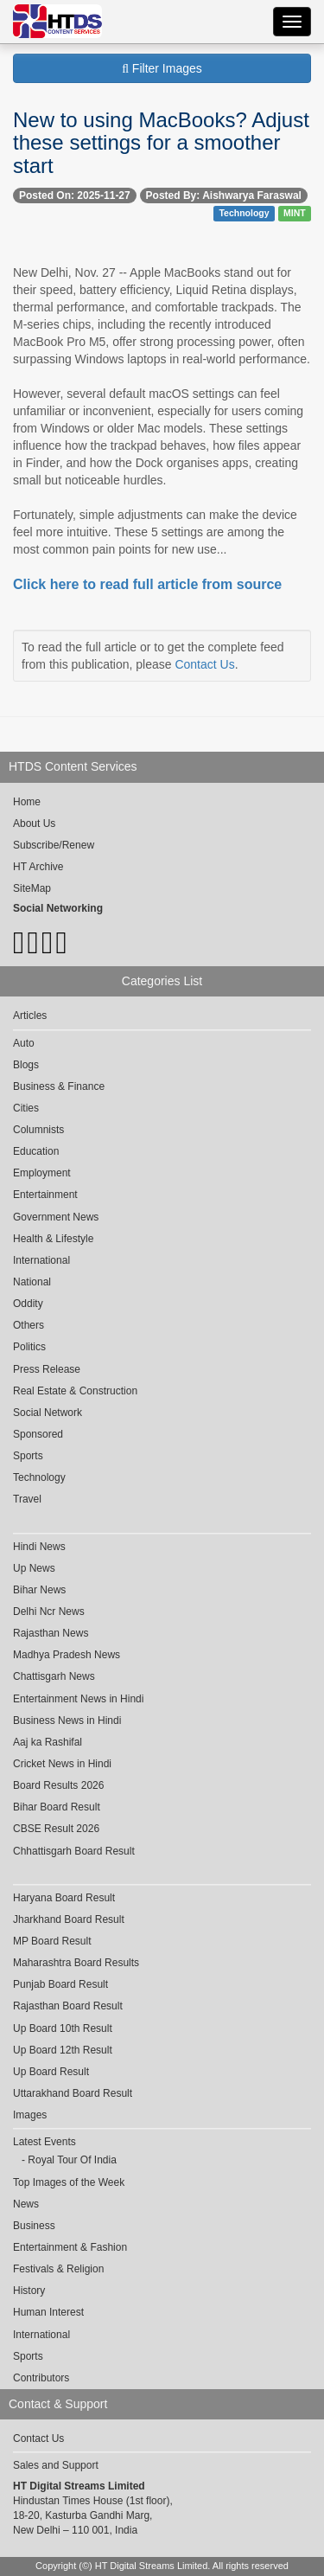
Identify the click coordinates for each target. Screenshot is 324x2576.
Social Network (47, 1413)
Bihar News (39, 1590)
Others (28, 1325)
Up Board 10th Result (62, 2028)
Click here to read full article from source (147, 584)
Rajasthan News (50, 1633)
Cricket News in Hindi (62, 1764)
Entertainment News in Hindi (78, 1699)
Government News (55, 1217)
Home (27, 802)
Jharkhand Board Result (68, 1919)
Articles (30, 1015)
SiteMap (32, 888)
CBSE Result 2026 (56, 1829)
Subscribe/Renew (53, 845)
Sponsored (38, 1434)
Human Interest (48, 2312)
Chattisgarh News (54, 1676)
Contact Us (204, 664)
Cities (26, 1108)
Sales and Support (55, 2465)
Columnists (38, 1130)
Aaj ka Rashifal (47, 1742)
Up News (34, 1568)
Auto (24, 1043)
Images (30, 2115)
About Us (34, 823)
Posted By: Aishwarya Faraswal (224, 195)
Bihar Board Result (56, 1807)
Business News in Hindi (67, 1720)
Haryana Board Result (64, 1898)
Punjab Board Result (60, 1984)
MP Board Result (52, 1941)
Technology (244, 213)
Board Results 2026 (58, 1785)
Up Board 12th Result (62, 2050)
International (41, 1260)
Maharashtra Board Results (76, 1963)
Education (36, 1151)
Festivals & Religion (58, 2269)
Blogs (26, 1065)
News (26, 2204)
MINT (294, 213)
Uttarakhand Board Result (72, 2093)
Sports (28, 1456)
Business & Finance (59, 1086)
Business (34, 2226)
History (29, 2290)
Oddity (28, 1304)
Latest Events (44, 2142)
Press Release (46, 1369)
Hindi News (39, 1547)
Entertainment (45, 1195)
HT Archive (38, 867)
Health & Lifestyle (53, 1239)
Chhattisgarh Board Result (74, 1851)
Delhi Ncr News (49, 1611)
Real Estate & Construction (75, 1391)
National (32, 1282)
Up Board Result (51, 2072)
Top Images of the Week (68, 2182)
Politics (29, 1347)
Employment (42, 1173)
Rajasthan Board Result (68, 2006)
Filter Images (162, 68)
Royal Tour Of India (72, 2160)
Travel (27, 1499)
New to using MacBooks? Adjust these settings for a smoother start (161, 142)
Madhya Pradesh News (66, 1655)
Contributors (41, 2378)
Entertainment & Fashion (70, 2247)
